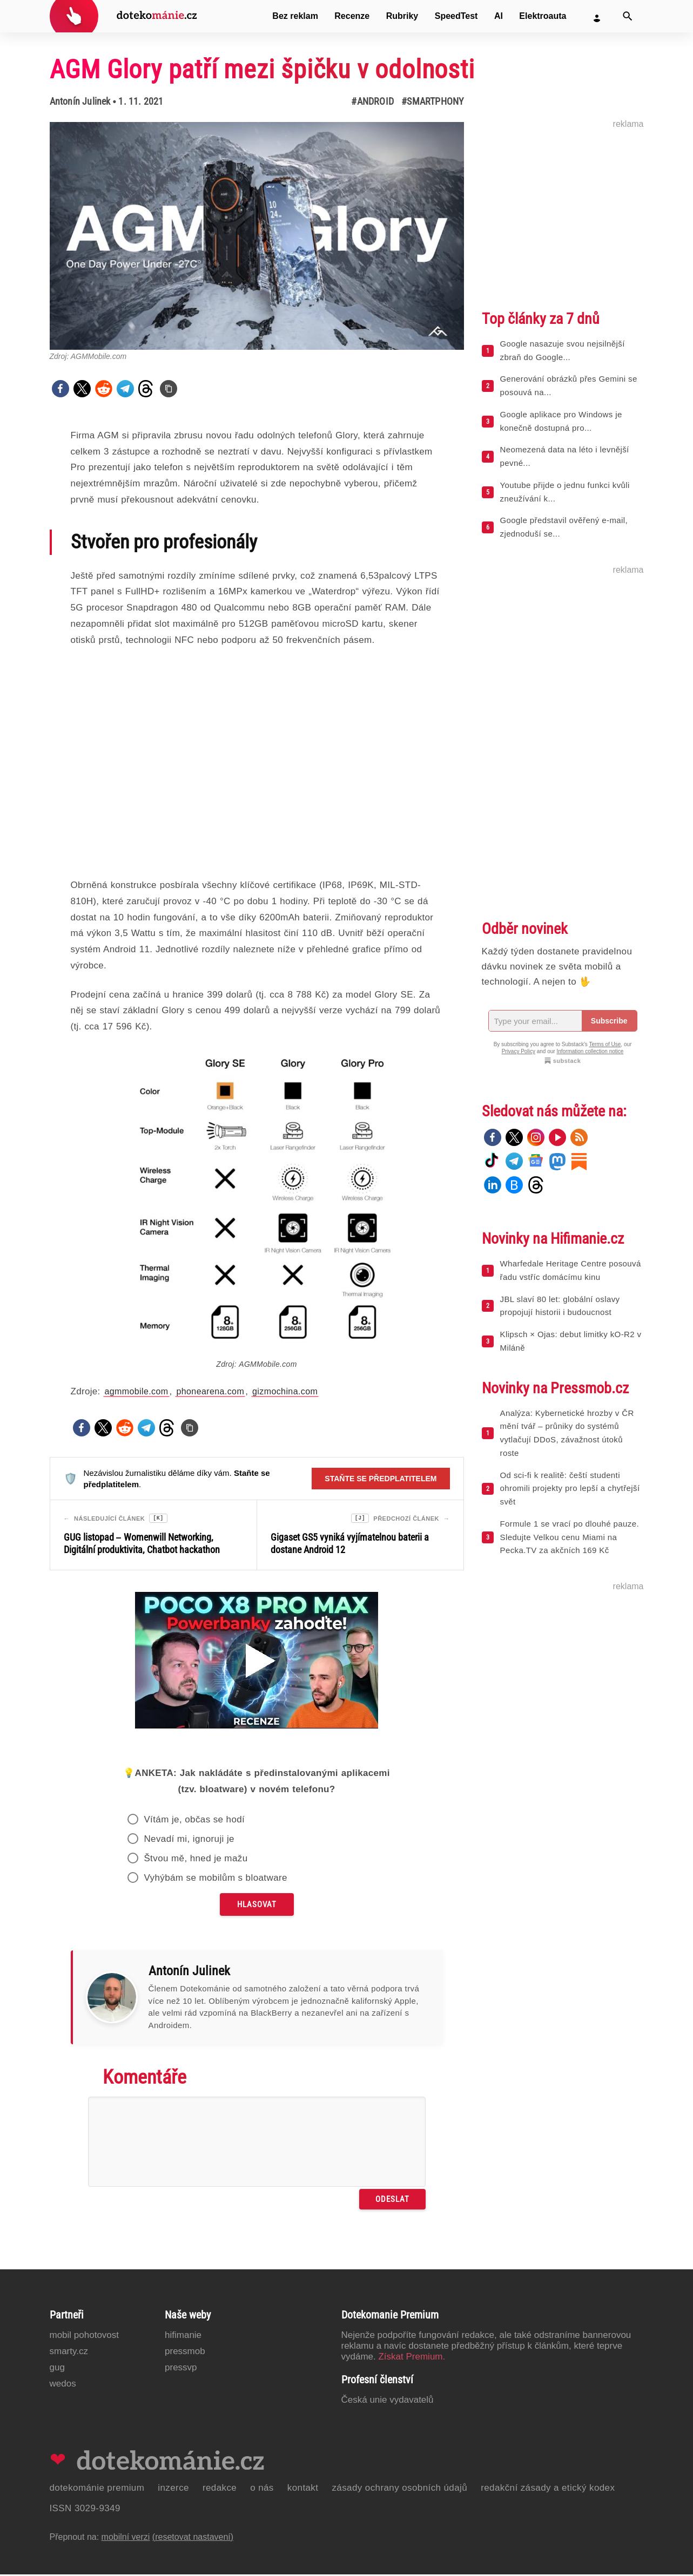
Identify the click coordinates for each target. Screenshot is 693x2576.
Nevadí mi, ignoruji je (189, 1840)
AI (498, 16)
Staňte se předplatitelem (380, 1478)
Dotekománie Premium (97, 2489)
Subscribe (609, 1020)
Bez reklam (295, 16)
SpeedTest (456, 16)
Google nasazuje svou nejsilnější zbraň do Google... (562, 350)
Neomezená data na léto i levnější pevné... (564, 456)
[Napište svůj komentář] (257, 2143)
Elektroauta (542, 16)
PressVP (181, 2369)
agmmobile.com (136, 1391)
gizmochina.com (285, 1391)
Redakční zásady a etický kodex (548, 2489)
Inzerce (173, 2489)
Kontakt (303, 2489)
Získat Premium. (411, 2358)
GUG (57, 2369)
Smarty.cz (69, 2353)
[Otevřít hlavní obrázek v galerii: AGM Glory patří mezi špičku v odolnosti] (257, 236)
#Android (372, 101)
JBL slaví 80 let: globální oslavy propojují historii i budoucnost (560, 1305)
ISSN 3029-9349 (85, 2510)
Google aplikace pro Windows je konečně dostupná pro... (561, 421)
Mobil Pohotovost (84, 2336)
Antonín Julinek (80, 101)
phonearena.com (210, 1391)
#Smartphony (432, 101)
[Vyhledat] (627, 16)
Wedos (63, 2385)
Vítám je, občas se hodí (194, 1821)
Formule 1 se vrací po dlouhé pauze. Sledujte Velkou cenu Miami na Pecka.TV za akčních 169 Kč (569, 1537)
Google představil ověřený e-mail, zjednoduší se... (564, 527)
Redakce (220, 2489)
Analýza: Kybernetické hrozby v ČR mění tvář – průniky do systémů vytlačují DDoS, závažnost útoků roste (567, 1433)
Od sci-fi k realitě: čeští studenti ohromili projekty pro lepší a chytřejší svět (570, 1488)
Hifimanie (183, 2336)
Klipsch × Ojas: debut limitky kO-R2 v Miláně (571, 1341)
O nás (262, 2489)
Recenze (351, 16)
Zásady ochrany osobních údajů (399, 2489)
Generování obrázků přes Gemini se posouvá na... (568, 385)
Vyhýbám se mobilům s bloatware (215, 1879)
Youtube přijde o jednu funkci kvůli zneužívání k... (565, 491)
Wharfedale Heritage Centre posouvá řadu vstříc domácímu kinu (570, 1270)
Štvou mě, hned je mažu (195, 1860)
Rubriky (402, 16)
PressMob (185, 2353)
